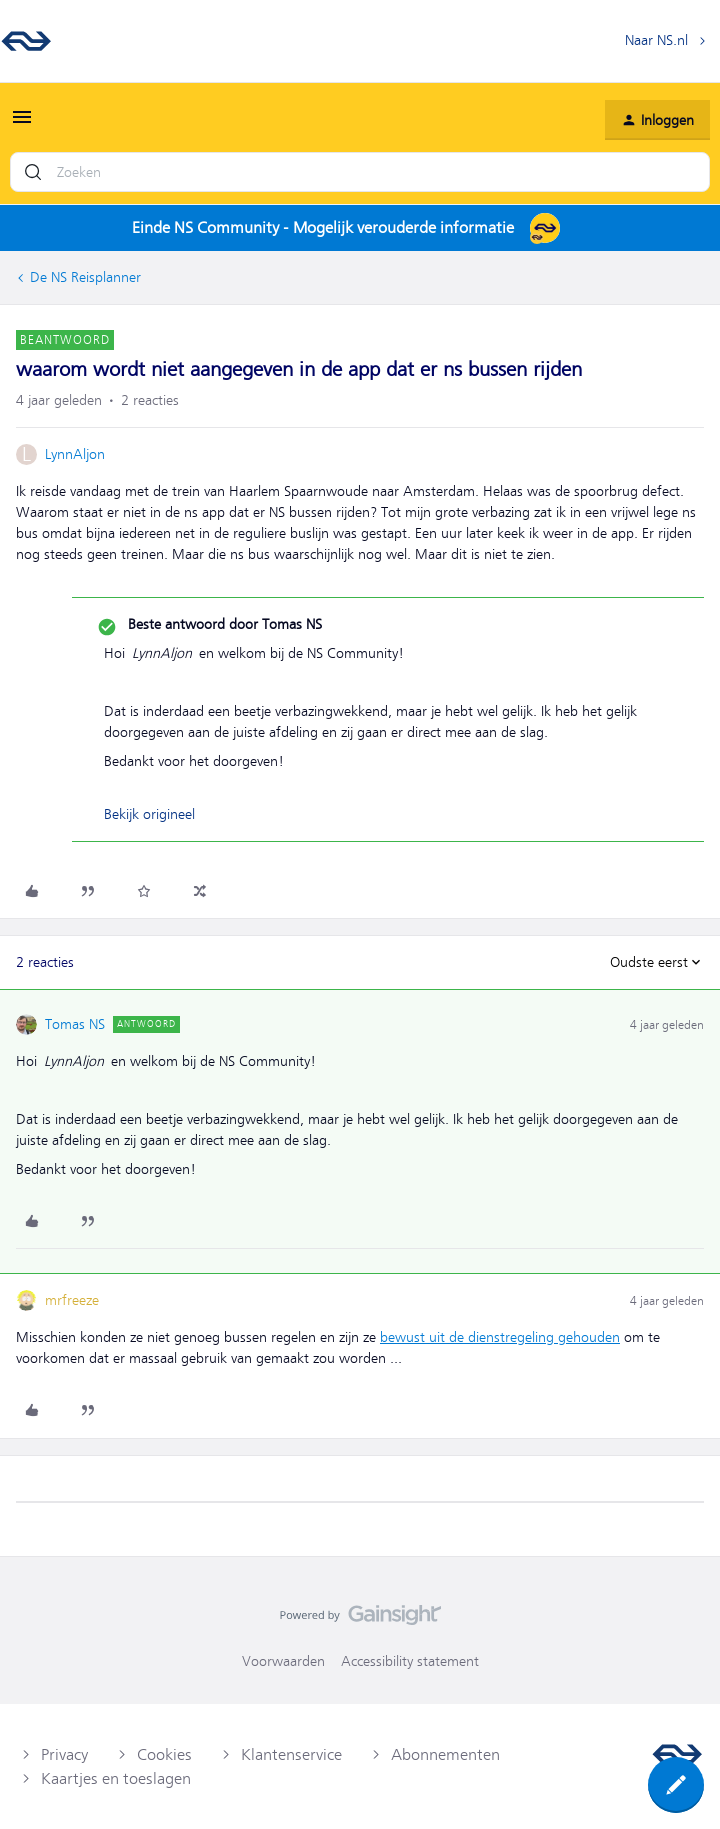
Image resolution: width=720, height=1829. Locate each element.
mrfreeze (72, 1300)
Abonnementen (445, 1755)
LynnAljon (75, 454)
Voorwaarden (283, 1661)
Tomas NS (75, 1024)
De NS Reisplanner (85, 277)
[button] (22, 124)
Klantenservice (291, 1755)
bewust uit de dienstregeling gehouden (500, 1337)
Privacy (64, 1755)
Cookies (164, 1755)
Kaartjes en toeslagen (116, 1779)
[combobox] (360, 172)
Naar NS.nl (656, 40)
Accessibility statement (410, 1661)
